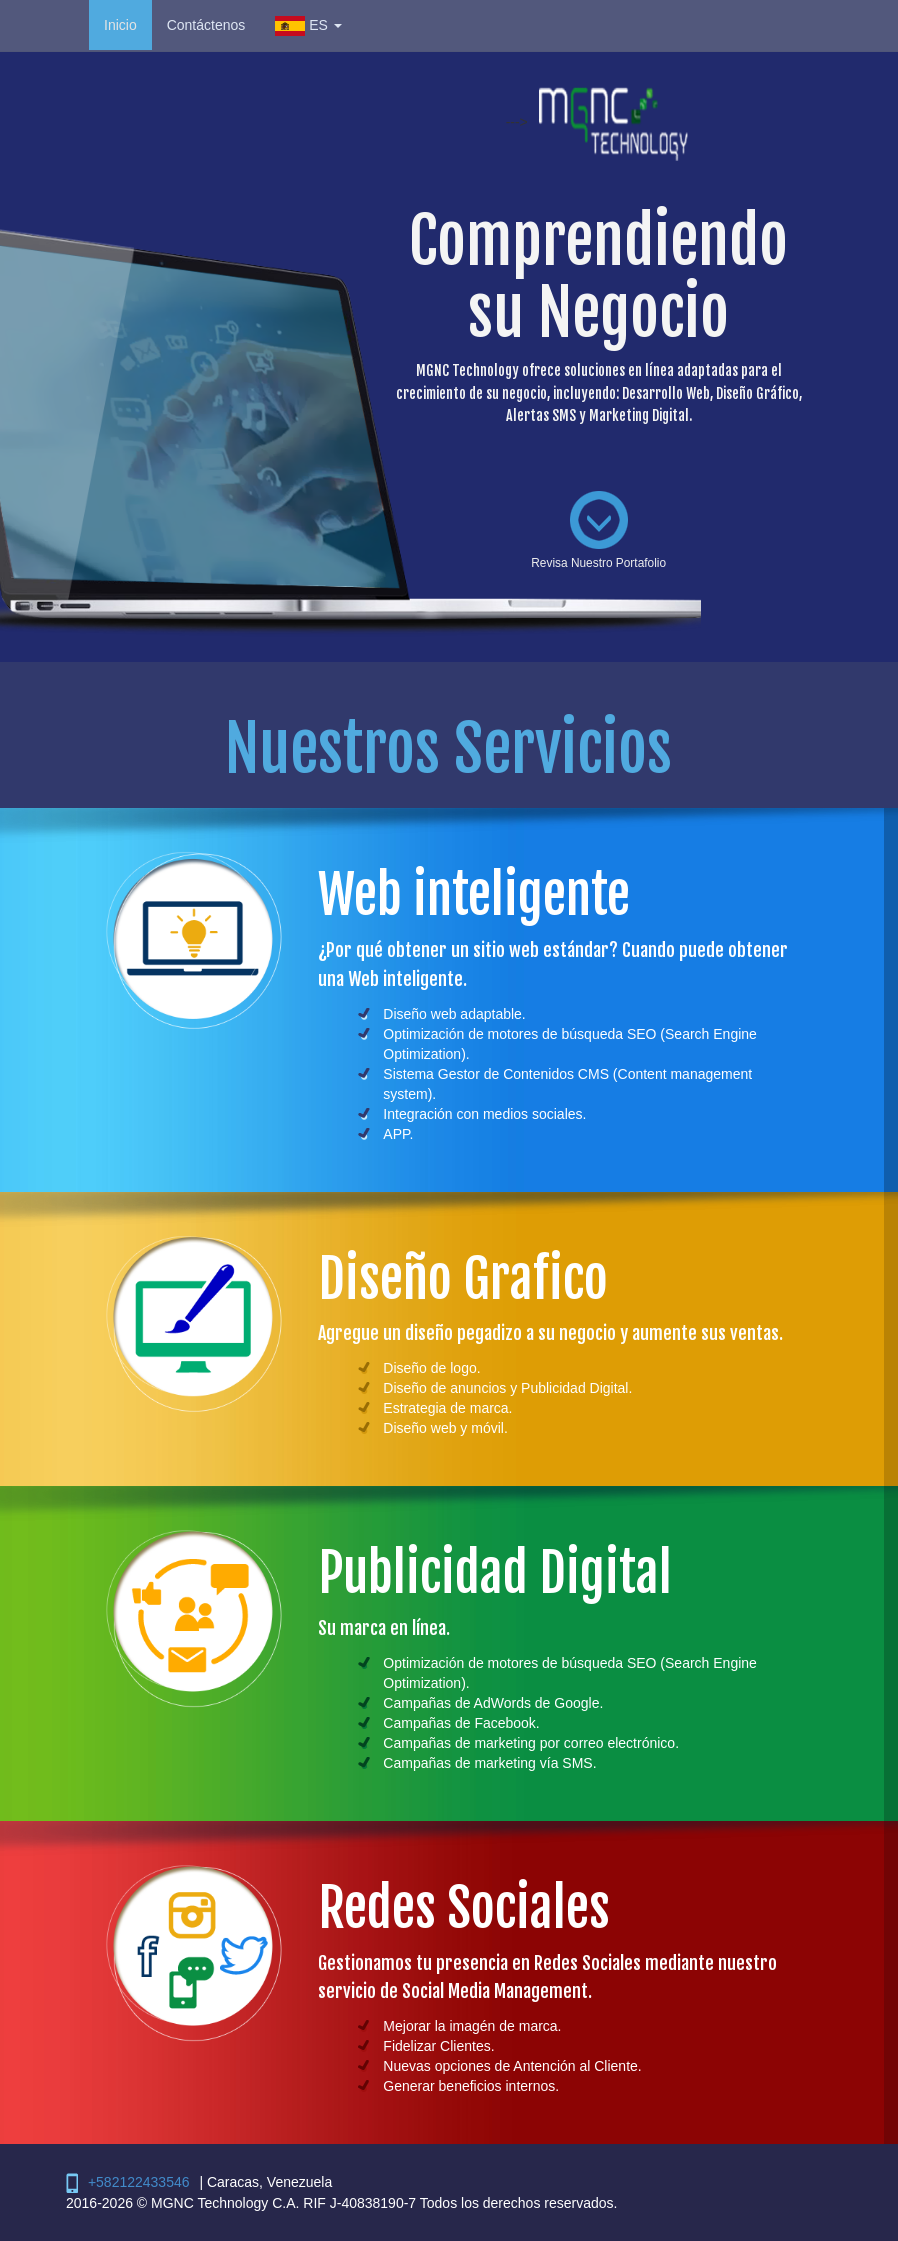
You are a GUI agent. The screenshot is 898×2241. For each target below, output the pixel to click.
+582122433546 (139, 2182)
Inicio (120, 25)
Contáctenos (206, 25)
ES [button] (308, 25)
